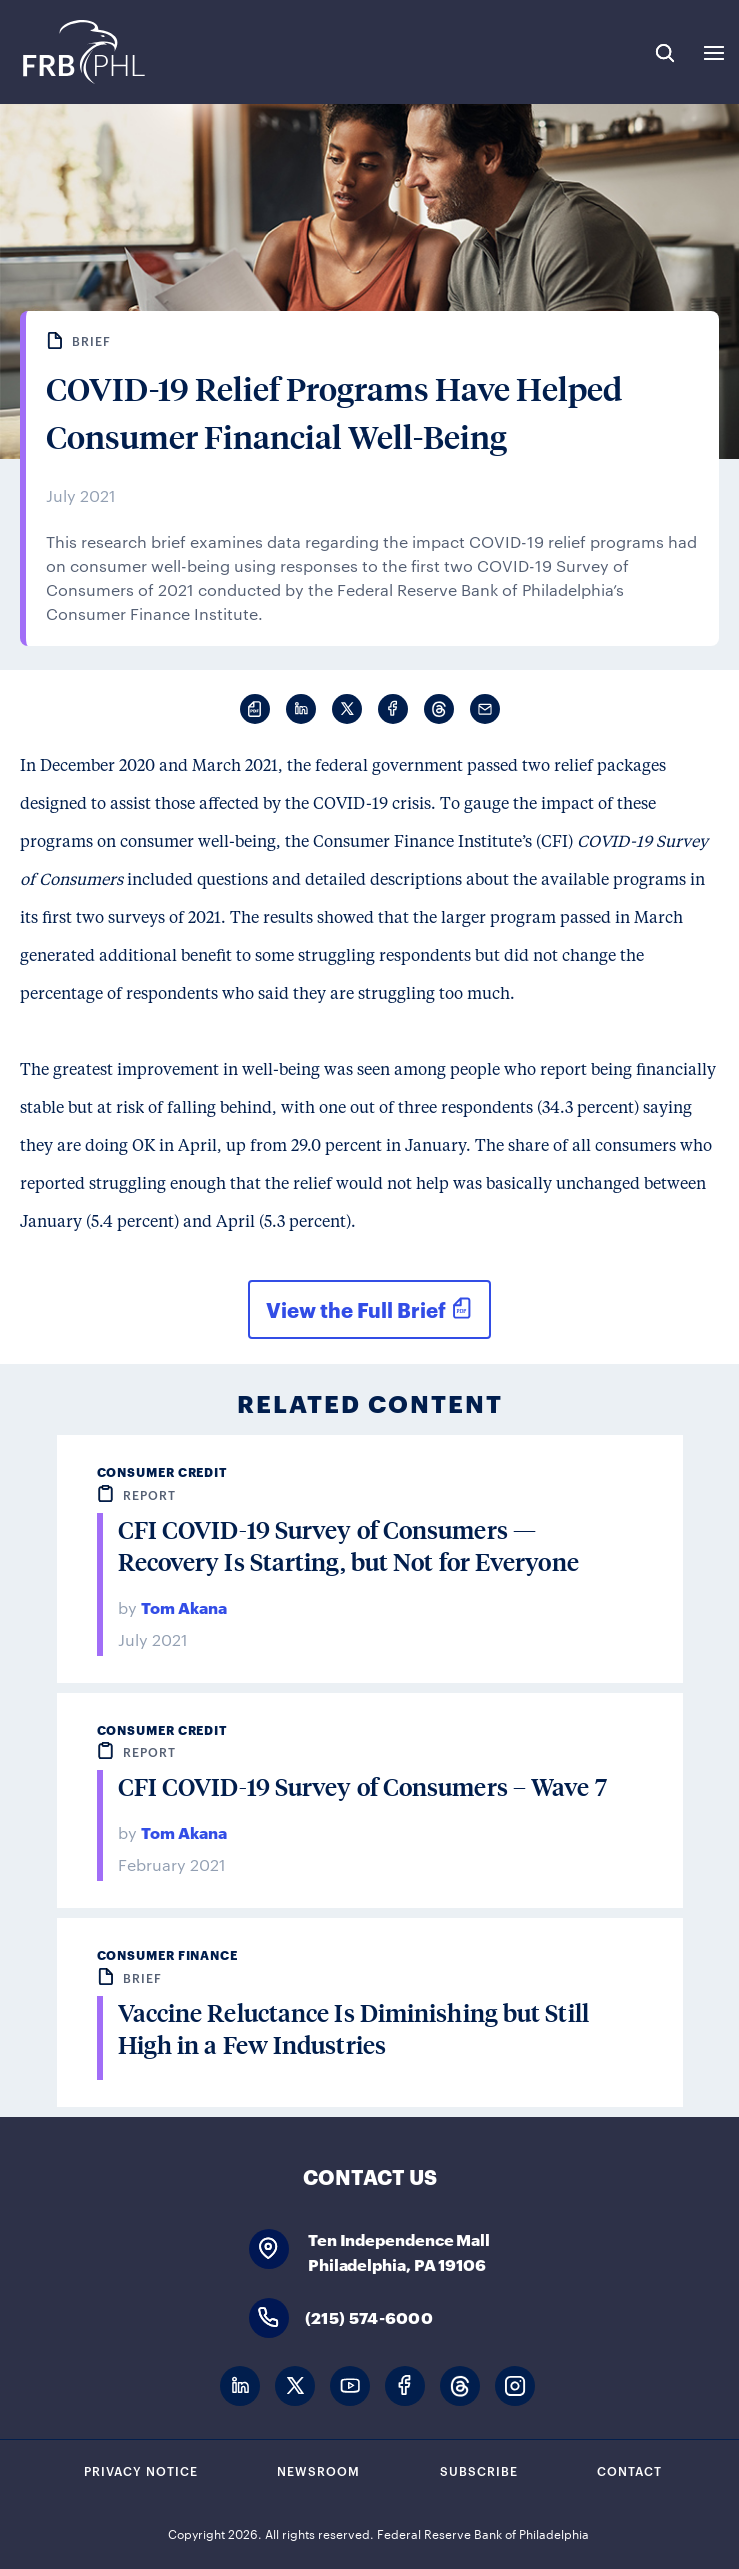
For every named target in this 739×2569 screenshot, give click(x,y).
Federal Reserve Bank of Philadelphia (82, 52)
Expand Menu (714, 53)
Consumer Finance (167, 1954)
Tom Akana (184, 1606)
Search (665, 53)
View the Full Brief (355, 1309)
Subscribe (479, 2470)
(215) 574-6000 (369, 2316)
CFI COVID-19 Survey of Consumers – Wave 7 (362, 1786)
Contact (629, 2470)
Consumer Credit (163, 1471)
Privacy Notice (141, 2470)
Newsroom (318, 2470)
